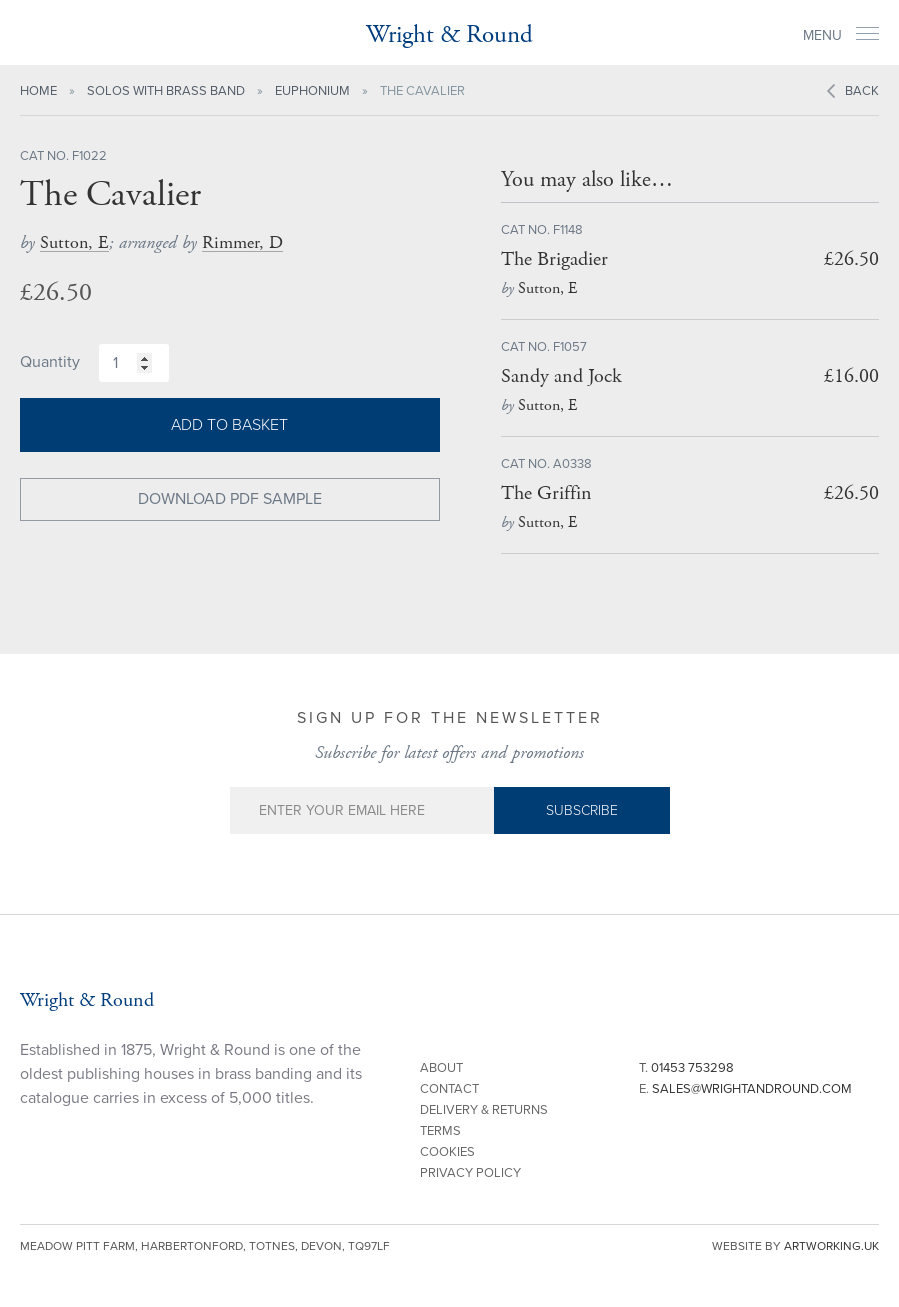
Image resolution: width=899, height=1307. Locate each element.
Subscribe (582, 810)
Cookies (447, 1152)
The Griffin (546, 493)
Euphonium (312, 91)
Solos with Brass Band (166, 91)
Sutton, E (74, 242)
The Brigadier (554, 259)
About (441, 1068)
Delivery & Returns (484, 1110)
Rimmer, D (242, 242)
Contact (449, 1089)
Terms (440, 1131)
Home (38, 91)
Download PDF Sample (230, 499)
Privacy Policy (470, 1173)
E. (745, 1089)
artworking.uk (831, 1246)
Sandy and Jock (561, 376)
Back (862, 91)
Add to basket (229, 425)
